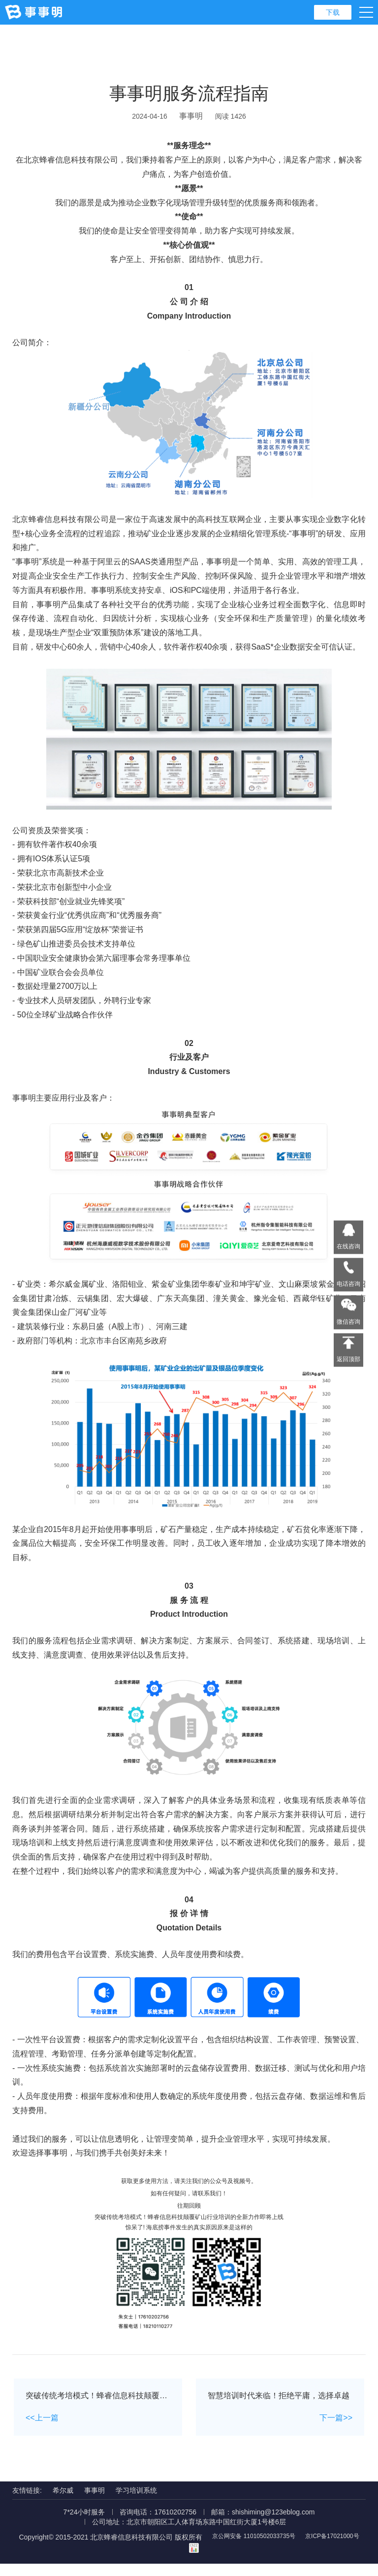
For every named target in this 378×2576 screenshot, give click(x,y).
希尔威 (63, 2503)
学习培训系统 (136, 2503)
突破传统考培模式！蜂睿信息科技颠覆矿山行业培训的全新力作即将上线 (189, 2229)
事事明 (191, 116)
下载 (333, 12)
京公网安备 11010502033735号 (285, 2550)
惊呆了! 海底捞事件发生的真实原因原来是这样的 (189, 2239)
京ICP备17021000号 (183, 2561)
